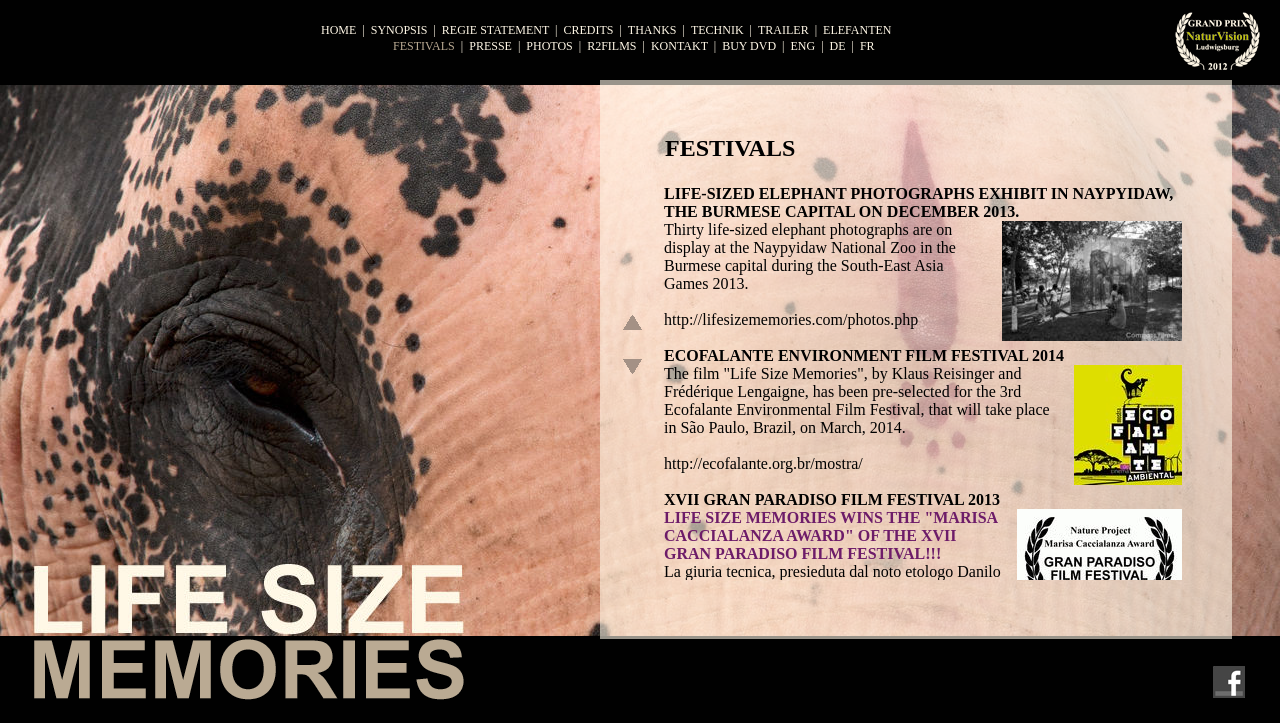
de (838, 46)
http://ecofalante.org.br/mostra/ (763, 463)
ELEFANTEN (857, 30)
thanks (652, 30)
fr (867, 46)
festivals (424, 46)
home (338, 30)
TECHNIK (717, 30)
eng (802, 46)
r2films (611, 46)
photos (549, 46)
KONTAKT (679, 46)
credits (588, 30)
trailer (783, 30)
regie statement (495, 30)
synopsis (399, 30)
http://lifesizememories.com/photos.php (791, 319)
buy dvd (749, 46)
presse (490, 46)
